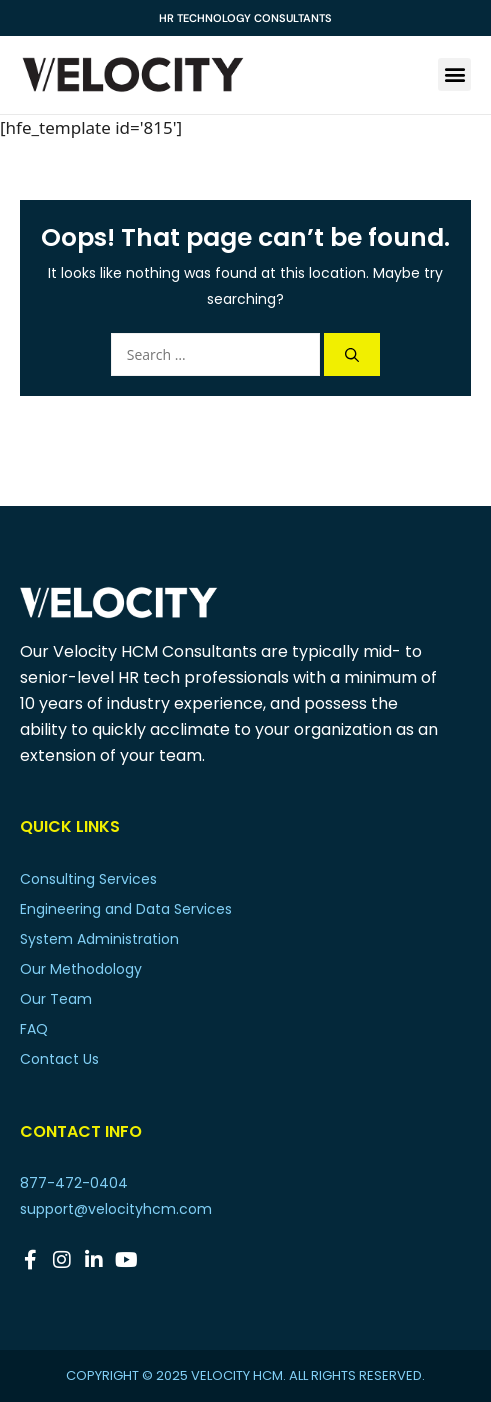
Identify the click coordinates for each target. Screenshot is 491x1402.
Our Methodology (81, 969)
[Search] (352, 354)
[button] (454, 74)
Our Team (56, 999)
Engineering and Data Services (126, 909)
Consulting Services (88, 879)
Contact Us (59, 1059)
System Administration (99, 939)
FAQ (34, 1029)
